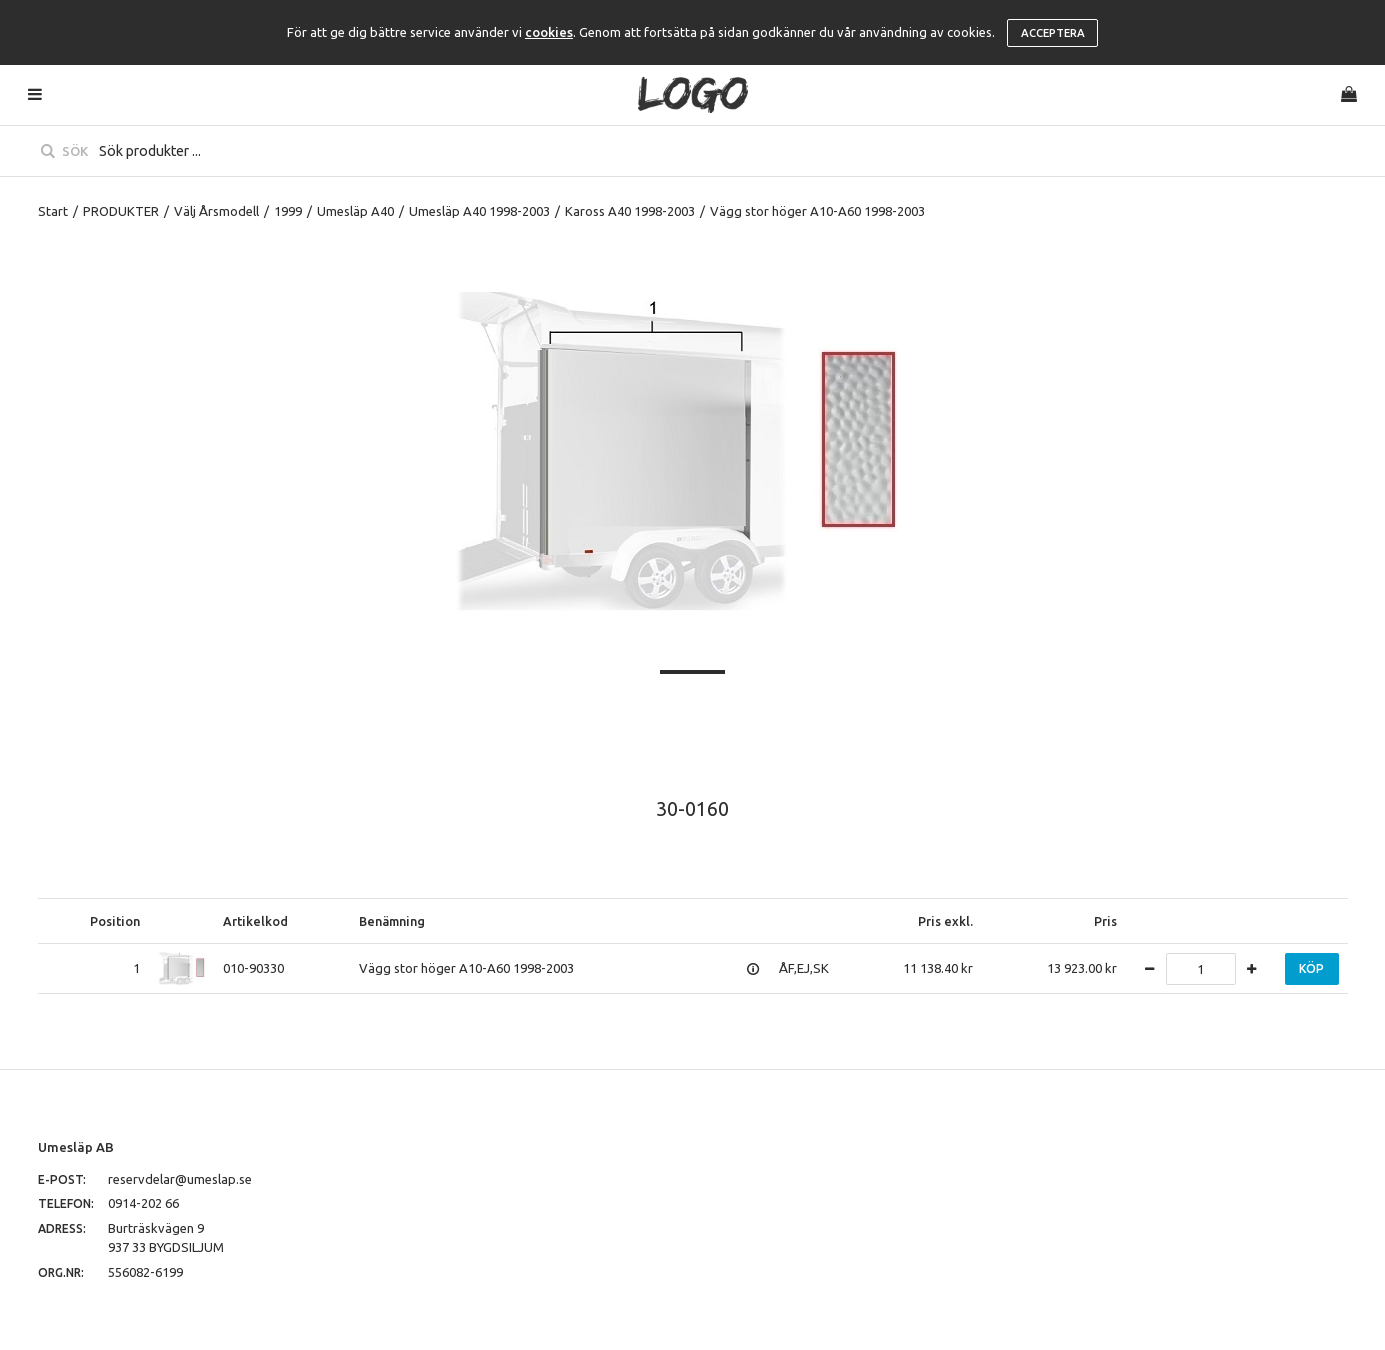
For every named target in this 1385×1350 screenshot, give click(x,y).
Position (115, 921)
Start (53, 211)
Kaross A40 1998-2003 (630, 211)
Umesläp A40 (355, 211)
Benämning (392, 921)
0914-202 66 (143, 1203)
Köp (1311, 968)
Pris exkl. (945, 921)
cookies (549, 32)
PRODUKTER (121, 211)
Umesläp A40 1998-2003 (479, 211)
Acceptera (1053, 33)
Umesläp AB (76, 1147)
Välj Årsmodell (216, 211)
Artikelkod (255, 921)
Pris (1105, 921)
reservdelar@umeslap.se (180, 1179)
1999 (288, 211)
